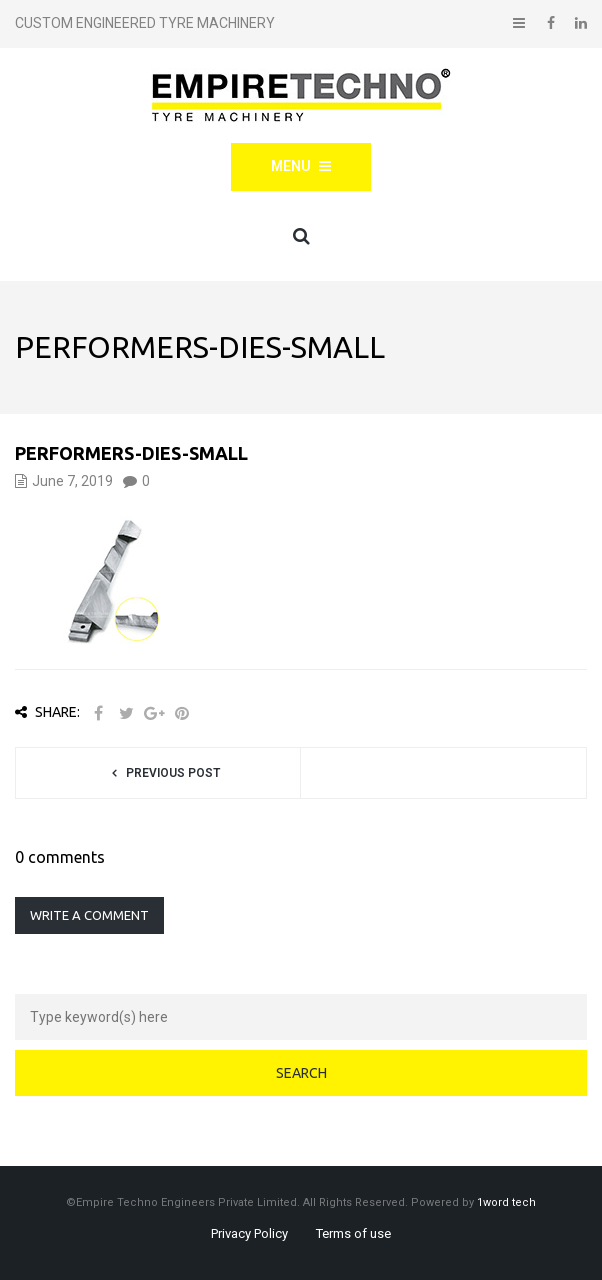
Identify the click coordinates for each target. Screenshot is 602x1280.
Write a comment (89, 915)
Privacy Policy (249, 1233)
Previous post (173, 773)
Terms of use (353, 1233)
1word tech (506, 1202)
